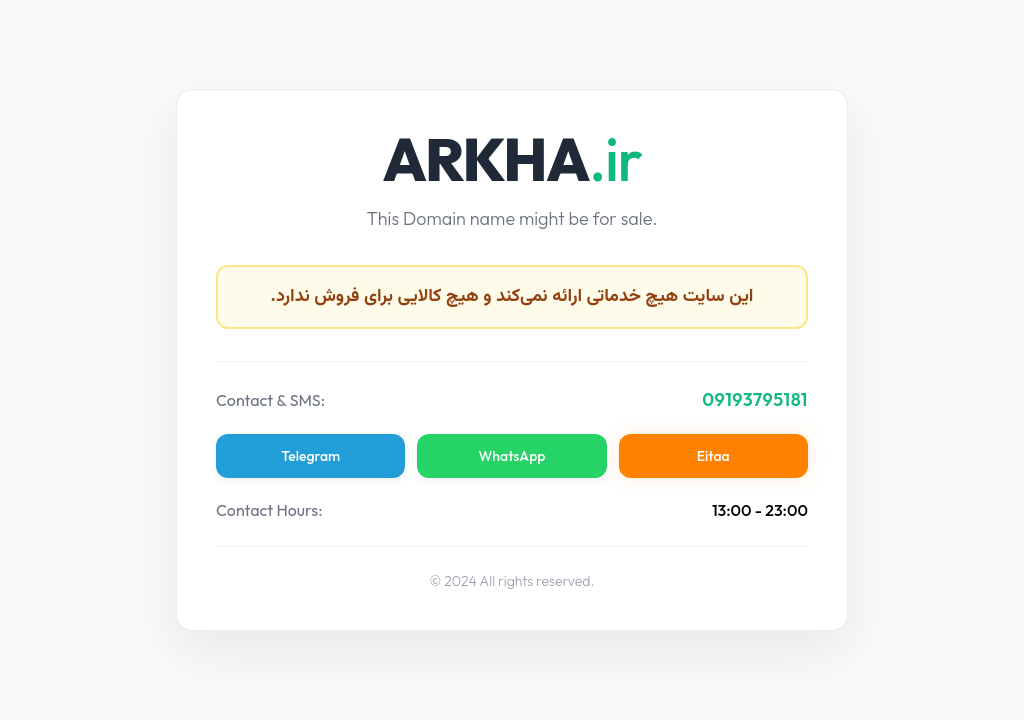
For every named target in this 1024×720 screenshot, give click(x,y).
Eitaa (712, 456)
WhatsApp (512, 456)
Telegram (311, 456)
